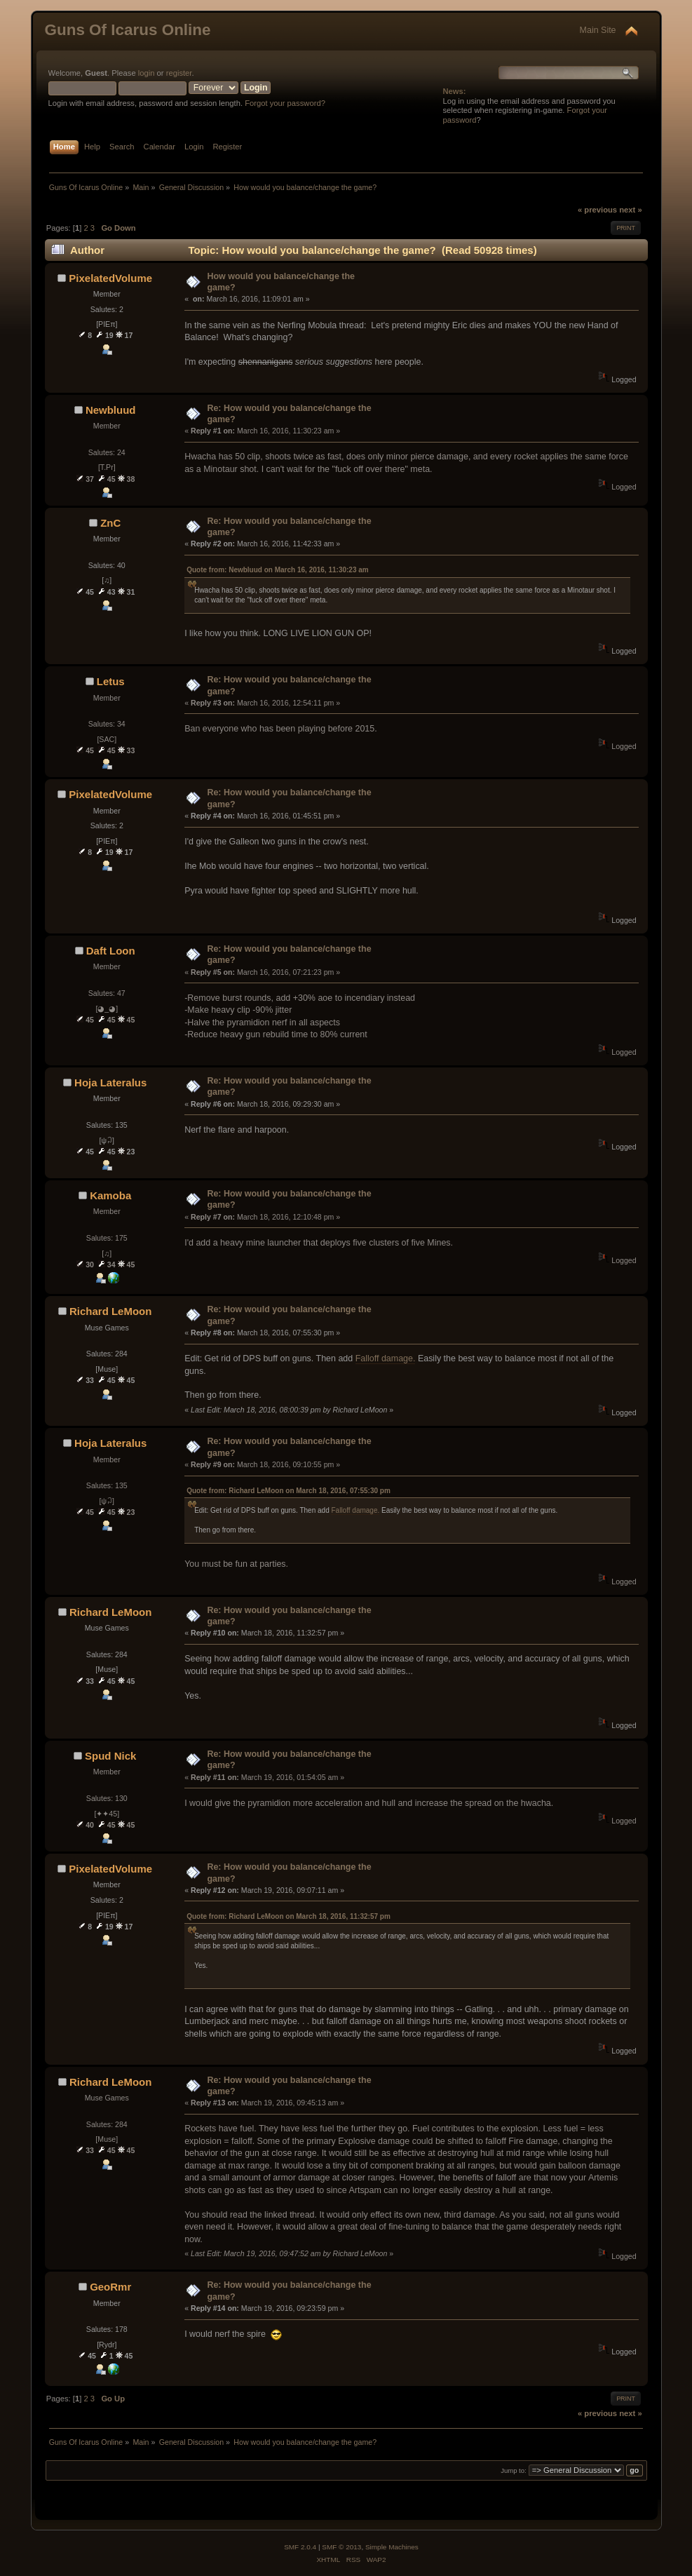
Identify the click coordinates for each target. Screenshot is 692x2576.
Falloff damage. (385, 1358)
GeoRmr (110, 2287)
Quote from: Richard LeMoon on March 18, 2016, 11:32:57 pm (288, 1916)
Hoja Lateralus (110, 1082)
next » (630, 209)
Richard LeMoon (110, 1311)
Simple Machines (392, 2547)
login (146, 73)
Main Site (598, 30)
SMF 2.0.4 (300, 2547)
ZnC (110, 523)
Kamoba (110, 1195)
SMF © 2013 (341, 2547)
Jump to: (514, 2470)
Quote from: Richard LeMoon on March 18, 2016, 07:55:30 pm (288, 1491)
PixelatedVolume (110, 278)
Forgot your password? (285, 103)
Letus (111, 681)
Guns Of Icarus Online (128, 30)
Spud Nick (110, 1756)
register (179, 73)
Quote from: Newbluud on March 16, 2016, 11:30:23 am (277, 570)
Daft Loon (110, 951)
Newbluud (111, 410)
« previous (597, 209)
